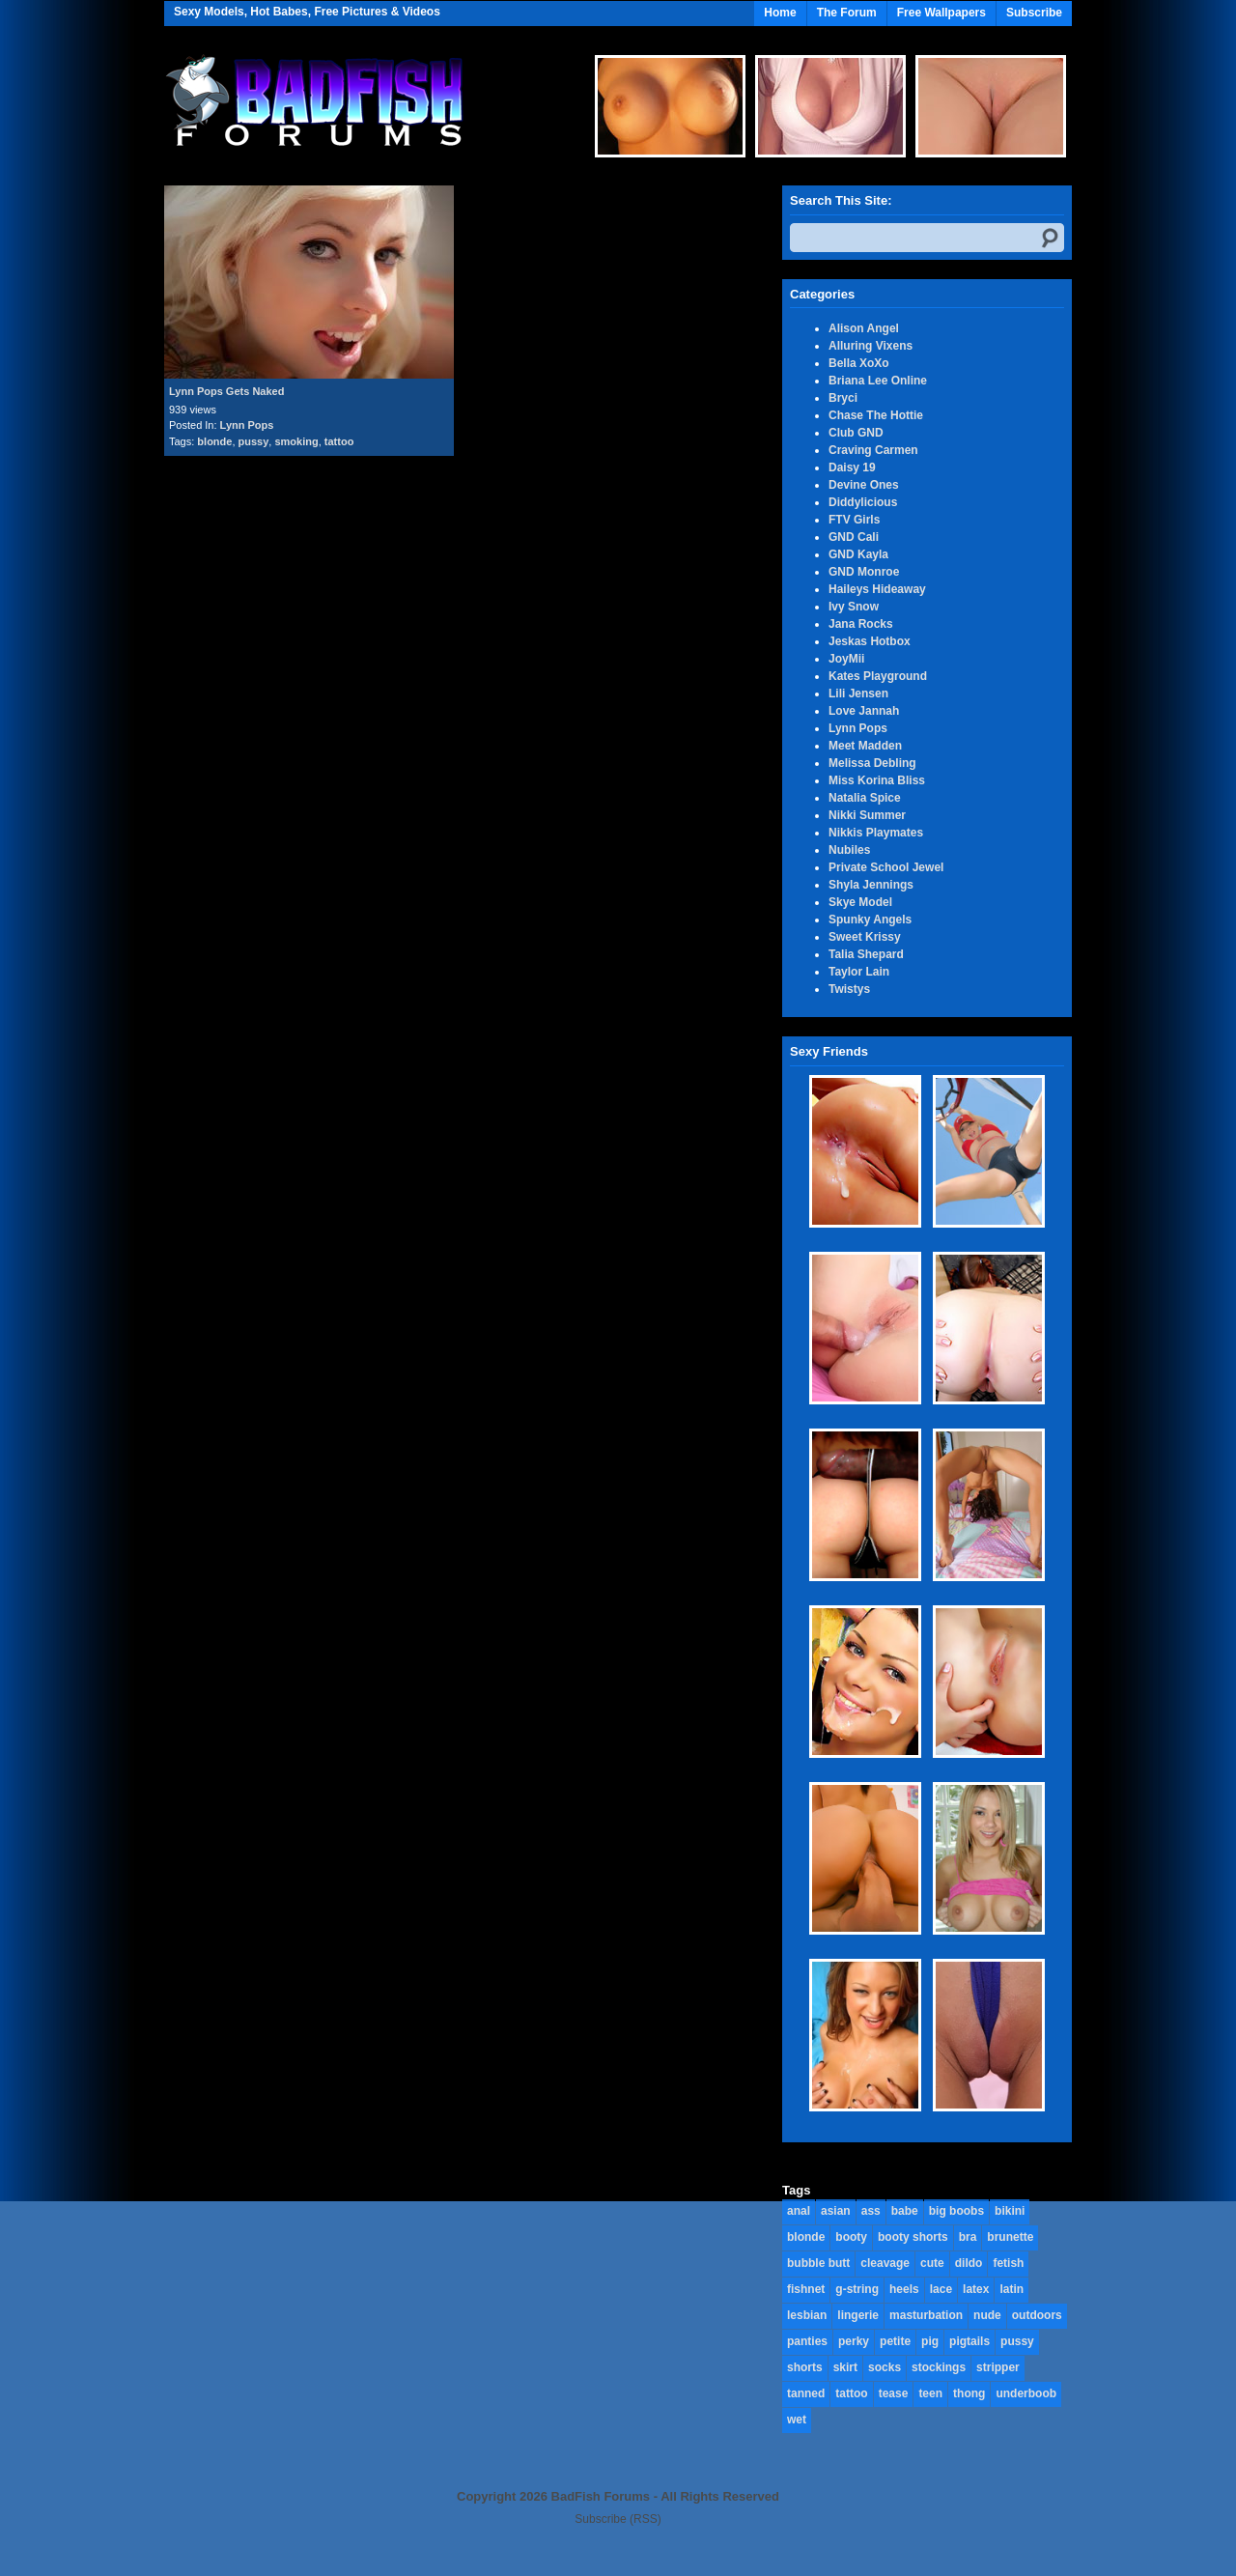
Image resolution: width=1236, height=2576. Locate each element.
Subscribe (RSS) (617, 2519)
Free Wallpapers (941, 12)
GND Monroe (864, 572)
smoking (296, 441)
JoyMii (846, 658)
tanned (806, 2393)
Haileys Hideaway (877, 589)
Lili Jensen (858, 693)
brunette (1010, 2237)
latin (1011, 2289)
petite (895, 2341)
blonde (214, 441)
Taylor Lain (859, 971)
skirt (845, 2367)
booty (851, 2237)
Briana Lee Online (878, 380)
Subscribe (1034, 12)
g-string (857, 2289)
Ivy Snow (854, 606)
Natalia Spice (865, 798)
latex (976, 2289)
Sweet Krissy (865, 937)
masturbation (926, 2315)
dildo (969, 2263)
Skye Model (860, 902)
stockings (939, 2367)
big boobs (956, 2211)
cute (932, 2263)
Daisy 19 (852, 467)
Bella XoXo (859, 363)
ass (871, 2211)
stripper (998, 2367)
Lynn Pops (247, 425)
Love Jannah (864, 711)
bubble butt (818, 2263)
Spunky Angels (870, 919)
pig (930, 2341)
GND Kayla (858, 554)
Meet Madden (865, 745)
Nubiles (849, 850)
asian (836, 2211)
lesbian (807, 2315)
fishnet (806, 2289)
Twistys (849, 989)
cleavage (885, 2263)
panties (807, 2341)
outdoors (1037, 2315)
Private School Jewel (886, 867)
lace (941, 2289)
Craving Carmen (873, 450)
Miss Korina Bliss (877, 780)
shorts (805, 2367)
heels (904, 2289)
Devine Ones (864, 485)
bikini (1010, 2211)
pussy (254, 441)
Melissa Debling (872, 763)
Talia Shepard (866, 954)
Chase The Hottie (876, 415)
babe (904, 2211)
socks (884, 2367)
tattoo (339, 441)
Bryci (843, 398)
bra (968, 2237)
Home (780, 12)
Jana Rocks (861, 624)
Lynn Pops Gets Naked (226, 391)
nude (987, 2315)
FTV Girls (854, 519)
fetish (1008, 2263)
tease (894, 2393)
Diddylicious (863, 502)
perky (853, 2341)
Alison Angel (864, 328)
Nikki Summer (867, 815)
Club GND (856, 432)
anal (798, 2211)
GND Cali (854, 537)
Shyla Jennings (871, 885)
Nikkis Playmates (876, 832)
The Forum (847, 12)
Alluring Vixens (871, 346)
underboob (1026, 2393)
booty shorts (913, 2237)
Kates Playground (878, 676)
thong (969, 2393)
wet (796, 2419)
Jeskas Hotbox (870, 641)
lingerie (858, 2315)
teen (930, 2393)
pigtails (969, 2341)
